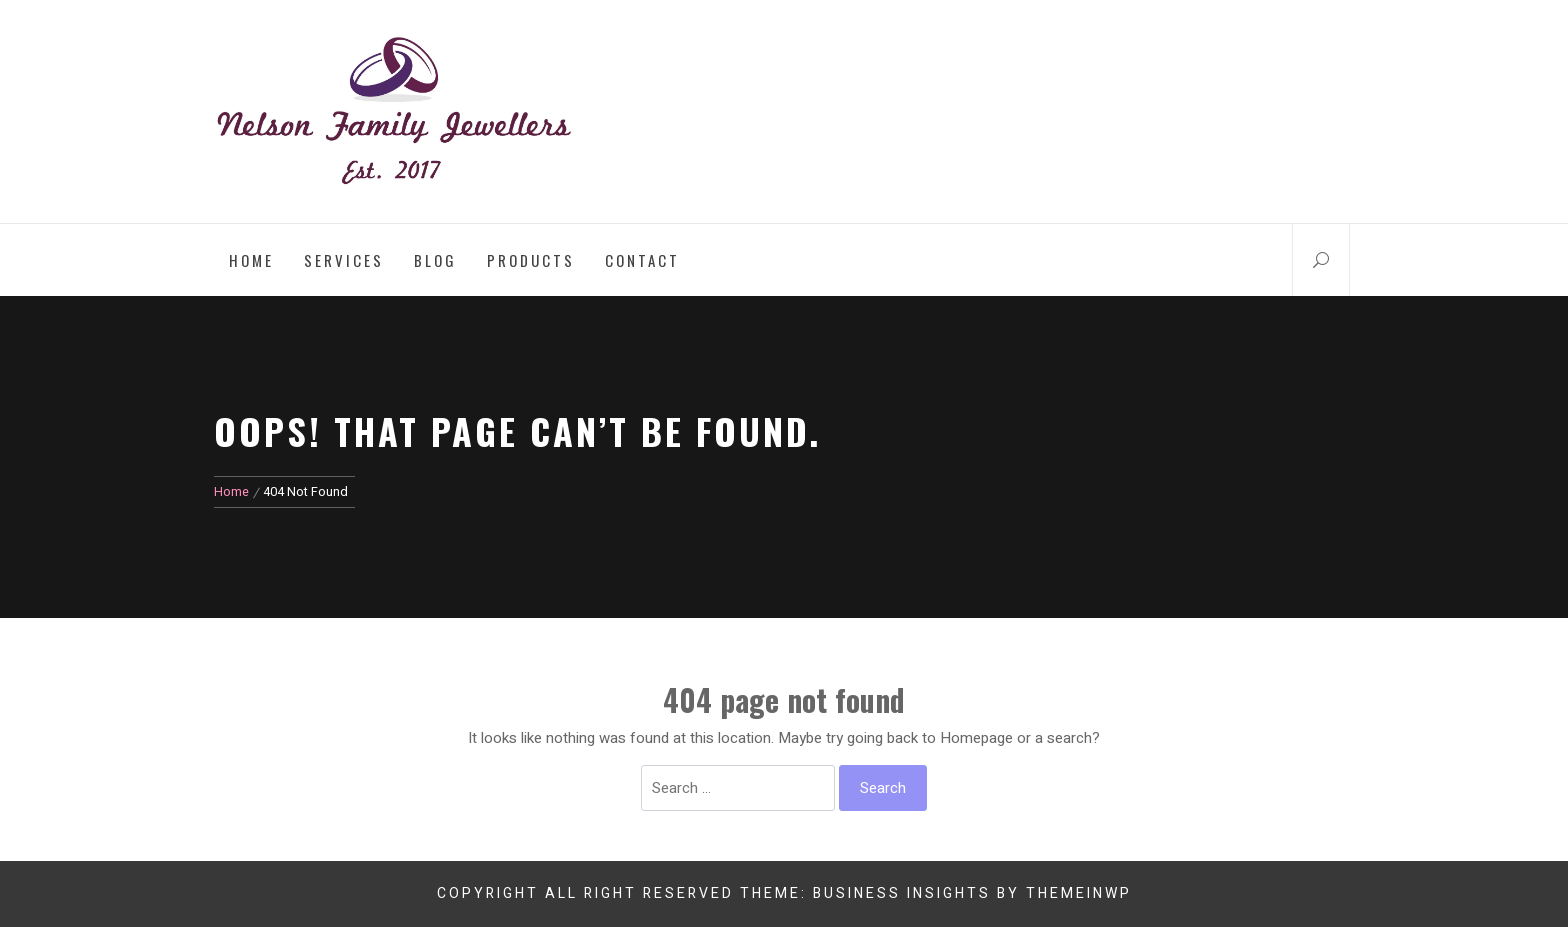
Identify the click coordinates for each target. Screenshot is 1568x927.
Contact (642, 260)
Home (251, 260)
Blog (435, 260)
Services (344, 260)
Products (531, 260)
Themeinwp (1079, 893)
